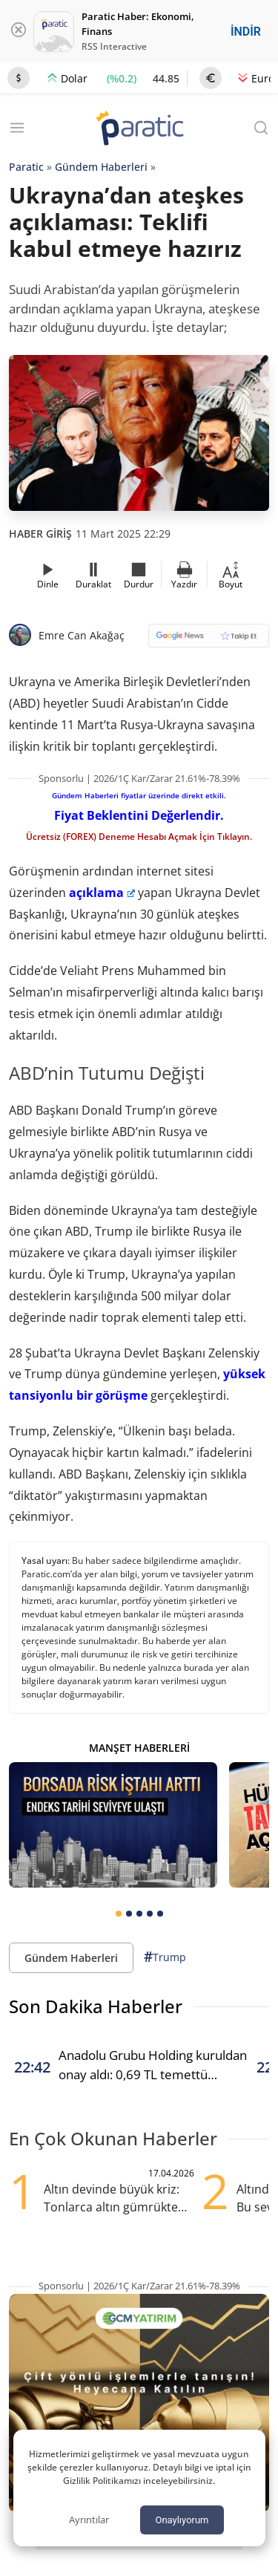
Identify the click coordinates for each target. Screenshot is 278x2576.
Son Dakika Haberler (95, 2006)
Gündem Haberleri (101, 167)
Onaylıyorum (181, 2520)
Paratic (26, 167)
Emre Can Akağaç (82, 635)
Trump (165, 1957)
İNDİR (246, 32)
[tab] (119, 1914)
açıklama (102, 892)
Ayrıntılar (89, 2519)
